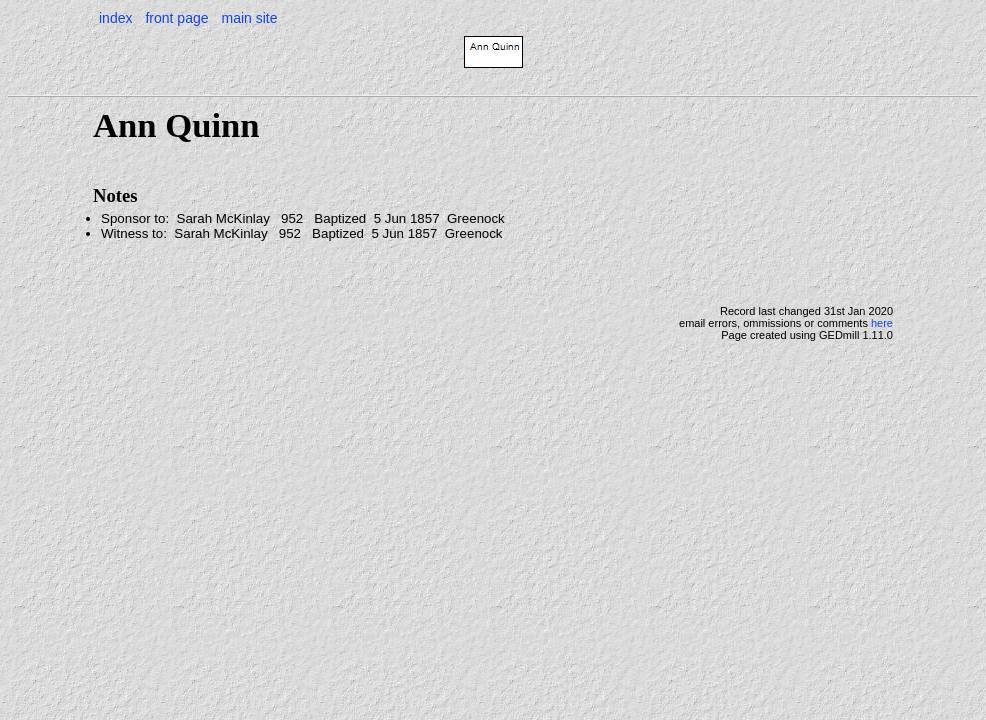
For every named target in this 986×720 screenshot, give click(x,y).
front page (176, 18)
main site (249, 18)
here (882, 323)
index (115, 18)
